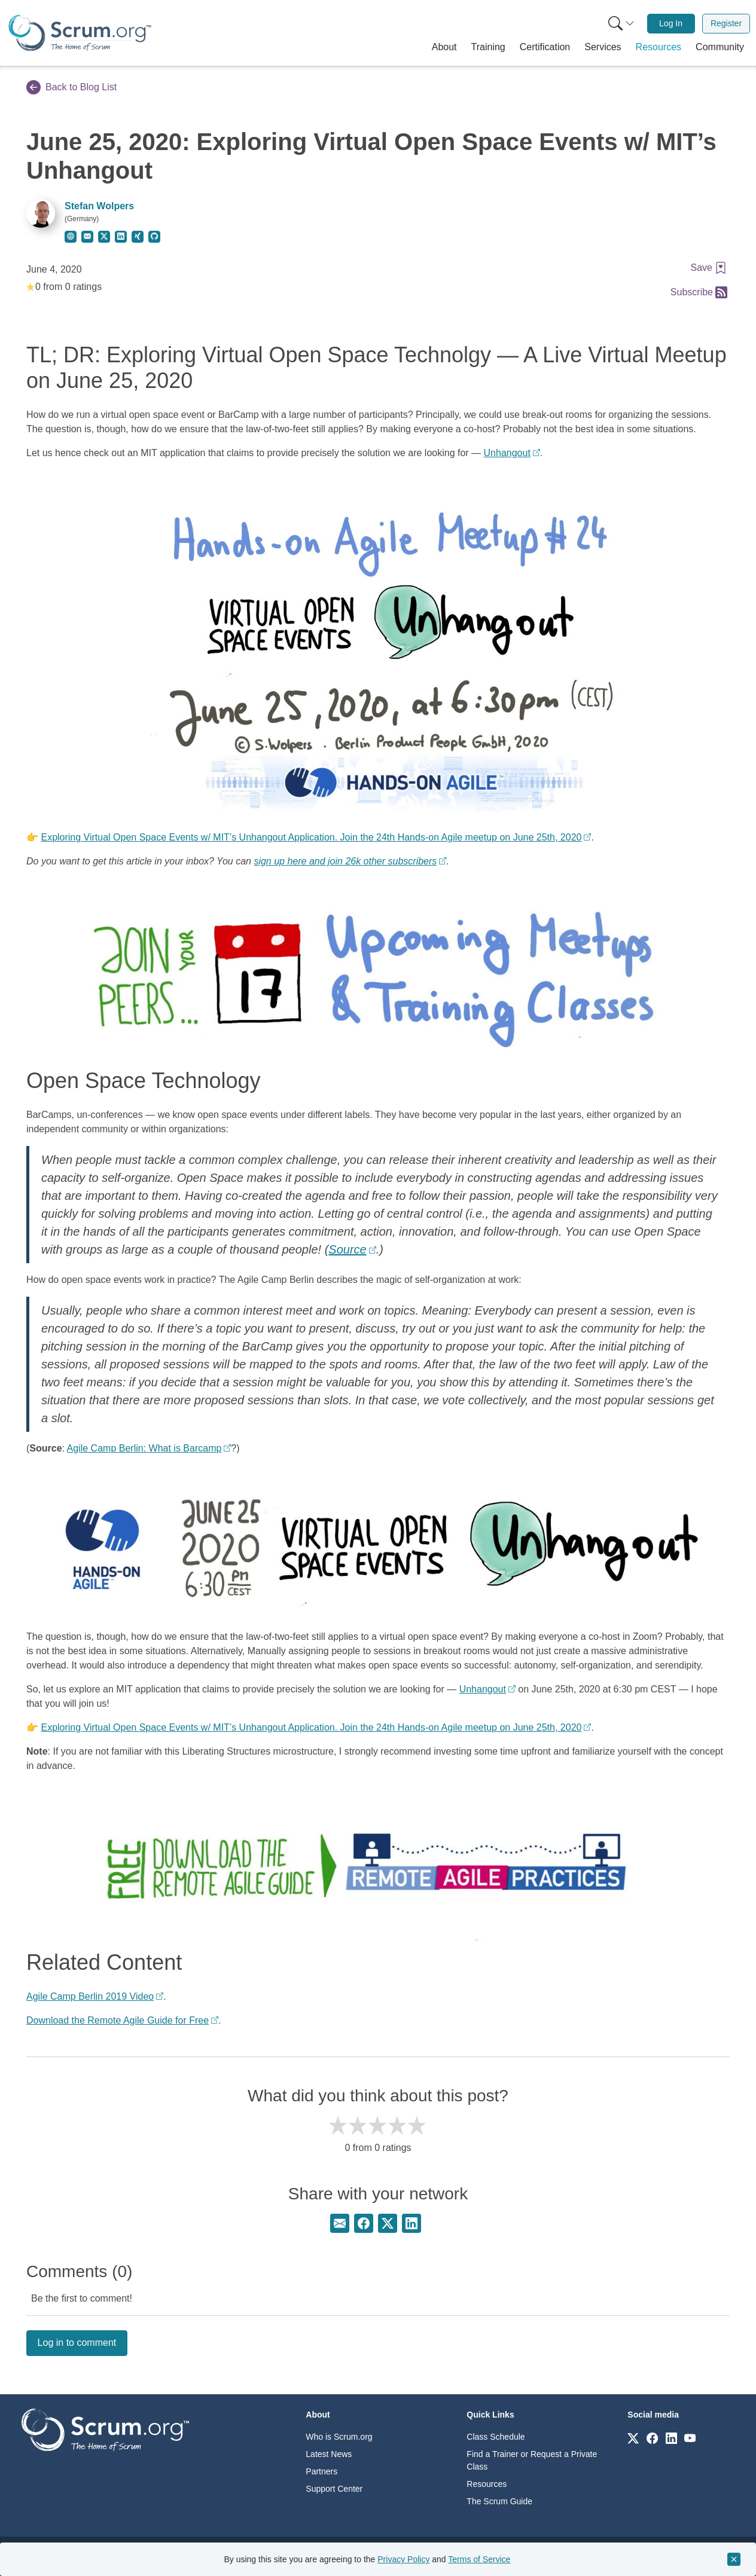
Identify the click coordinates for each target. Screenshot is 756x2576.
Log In (670, 23)
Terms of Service (479, 2559)
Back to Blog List (71, 87)
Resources (487, 2484)
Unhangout (507, 453)
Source (347, 1249)
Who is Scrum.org (339, 2436)
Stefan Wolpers (99, 206)
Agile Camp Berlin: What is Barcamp (144, 1448)
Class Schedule (496, 2436)
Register (726, 23)
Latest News (329, 2454)
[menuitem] (620, 23)
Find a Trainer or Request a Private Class (532, 2460)
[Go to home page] (105, 2429)
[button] (444, 47)
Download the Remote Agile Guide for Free (117, 2020)
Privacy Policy (403, 2559)
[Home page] (80, 33)
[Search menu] (621, 23)
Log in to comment (77, 2342)
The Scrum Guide (499, 2501)
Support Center (334, 2489)
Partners (321, 2471)
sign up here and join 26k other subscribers (345, 861)
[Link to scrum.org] (633, 2438)
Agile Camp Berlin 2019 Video (90, 1996)
